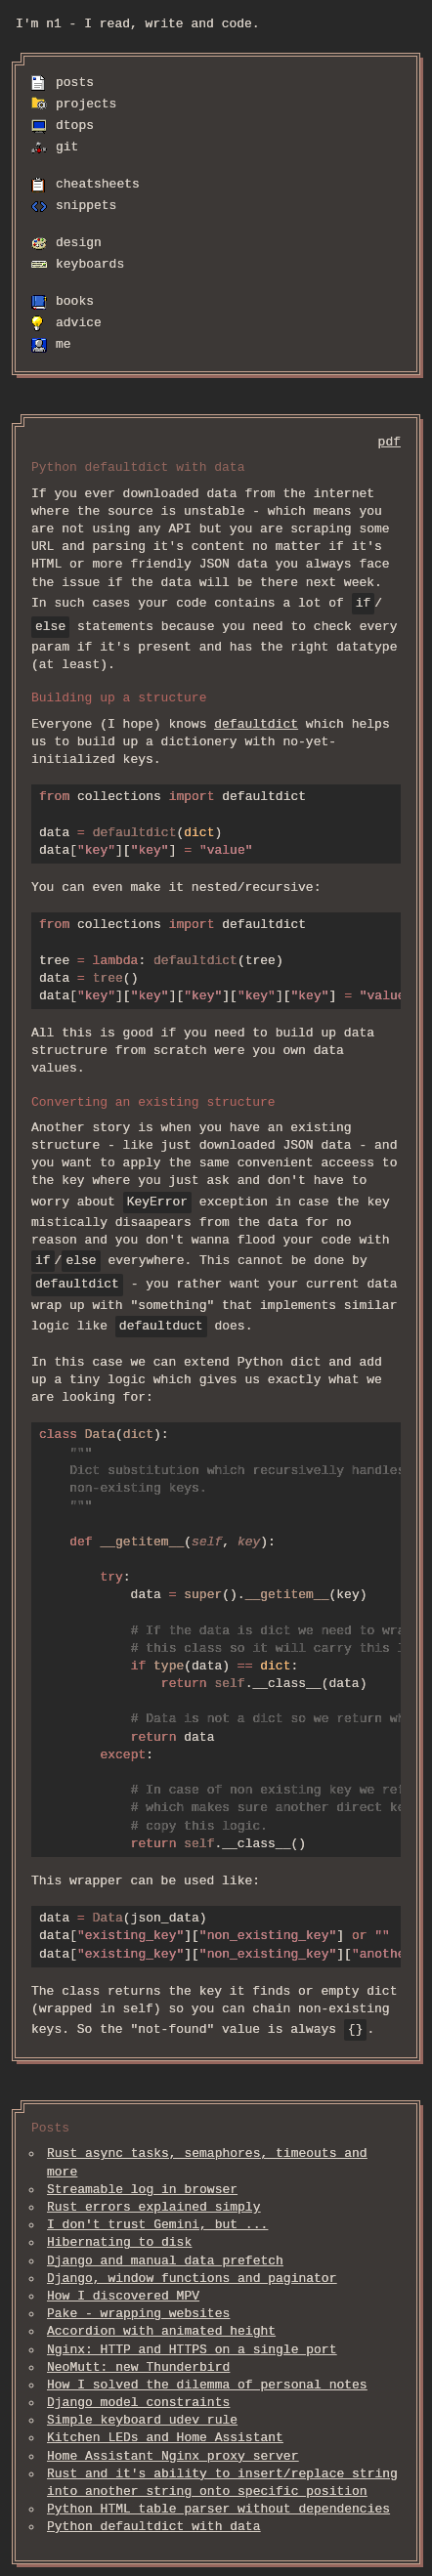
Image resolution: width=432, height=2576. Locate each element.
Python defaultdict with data (153, 2527)
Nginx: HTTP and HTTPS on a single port (191, 2350)
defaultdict (256, 725)
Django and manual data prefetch (165, 2261)
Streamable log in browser (142, 2190)
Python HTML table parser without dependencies (218, 2509)
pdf (389, 442)
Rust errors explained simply (153, 2208)
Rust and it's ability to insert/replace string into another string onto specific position (222, 2483)
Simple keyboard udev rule (142, 2420)
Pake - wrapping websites (138, 2314)
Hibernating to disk (119, 2243)
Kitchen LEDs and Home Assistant (165, 2438)
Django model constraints (138, 2403)
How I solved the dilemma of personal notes (207, 2385)
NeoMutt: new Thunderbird (138, 2368)
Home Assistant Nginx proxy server (172, 2457)
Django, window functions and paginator (191, 2279)
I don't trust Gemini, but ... (157, 2225)
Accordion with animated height (161, 2332)
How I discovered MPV (123, 2296)
